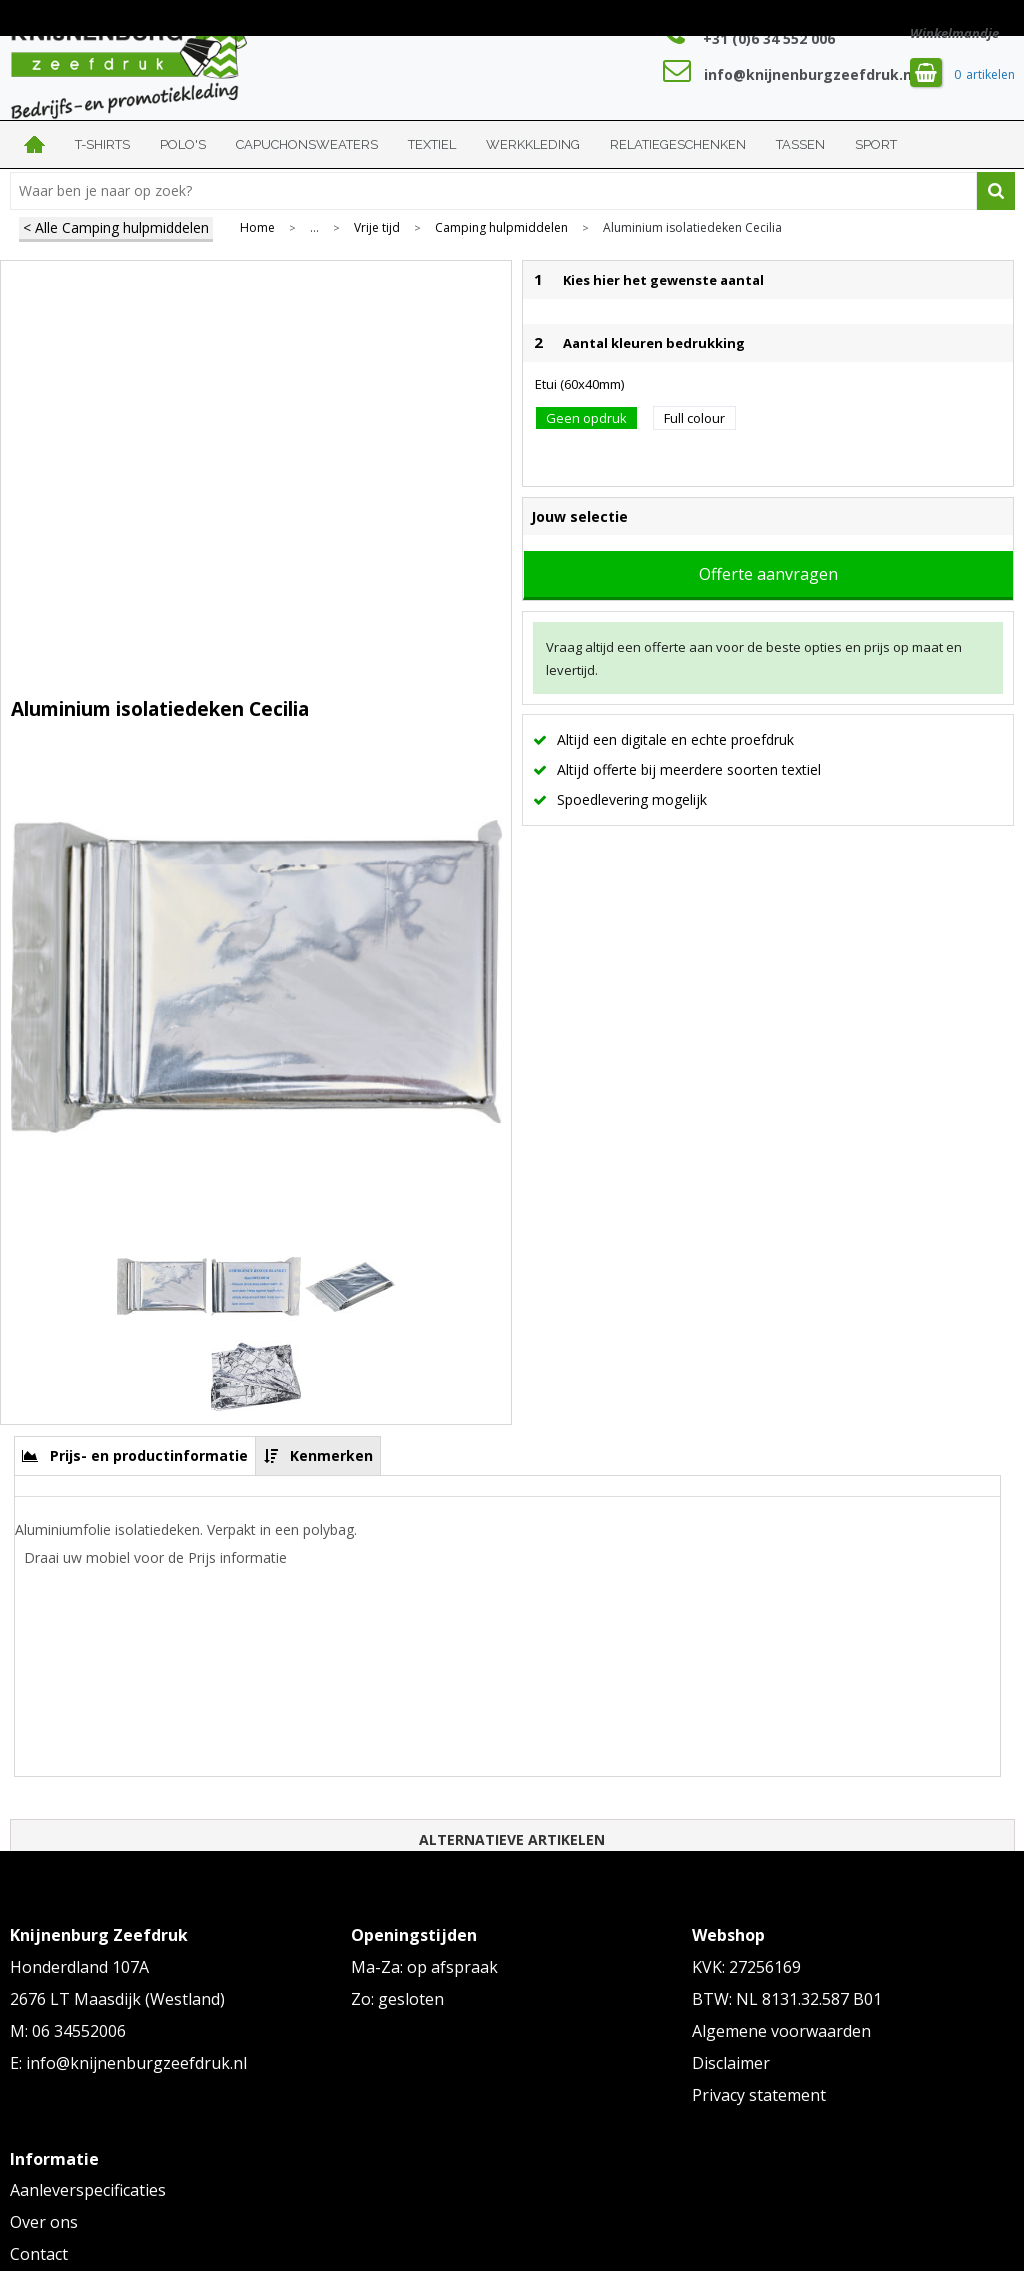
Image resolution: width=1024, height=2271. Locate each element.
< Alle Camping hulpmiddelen (116, 227)
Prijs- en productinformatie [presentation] (149, 1455)
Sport (876, 144)
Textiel (432, 144)
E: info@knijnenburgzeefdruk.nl (128, 2063)
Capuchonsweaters (307, 144)
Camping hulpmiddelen (501, 228)
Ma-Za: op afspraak (424, 1967)
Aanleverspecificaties (88, 2190)
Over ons (44, 2222)
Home (35, 144)
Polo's (183, 144)
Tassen (800, 144)
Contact (39, 2254)
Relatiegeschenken (678, 144)
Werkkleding (533, 144)
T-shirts (102, 144)
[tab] (135, 1455)
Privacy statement (759, 2095)
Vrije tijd (377, 228)
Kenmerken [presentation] (331, 1455)
